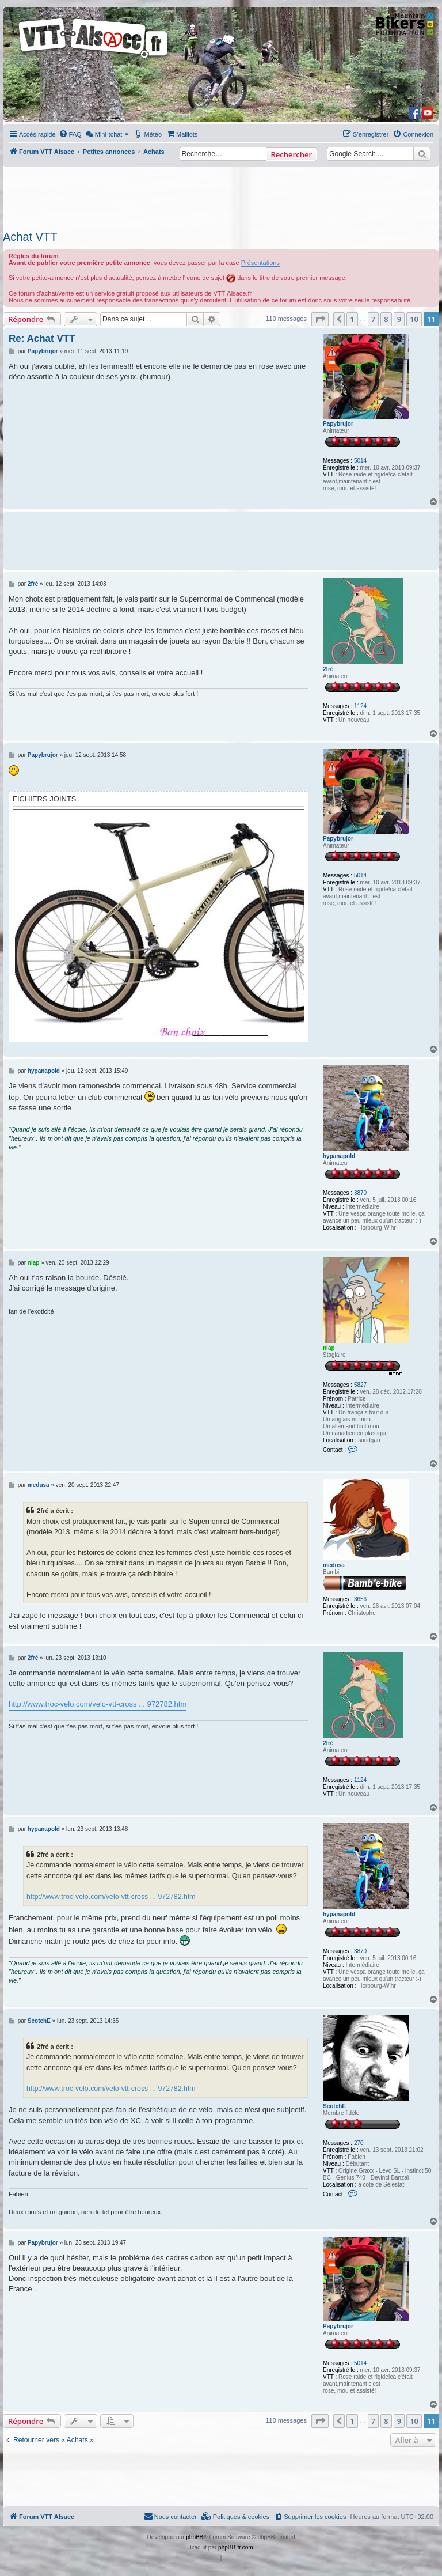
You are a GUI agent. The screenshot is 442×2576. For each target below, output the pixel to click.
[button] (320, 319)
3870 (360, 1193)
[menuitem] (70, 134)
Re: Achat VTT (42, 338)
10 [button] (414, 319)
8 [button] (386, 319)
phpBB (194, 2537)
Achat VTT (30, 236)
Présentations (260, 262)
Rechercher (291, 154)
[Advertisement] (221, 195)
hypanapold (339, 1156)
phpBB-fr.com (235, 2547)
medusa (334, 1565)
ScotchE (334, 2106)
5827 (360, 1385)
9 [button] (399, 319)
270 (359, 2143)
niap (329, 1348)
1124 (360, 706)
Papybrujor (338, 424)
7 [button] (373, 319)
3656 (360, 1599)
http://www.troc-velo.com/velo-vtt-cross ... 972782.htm (97, 1704)
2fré (328, 669)
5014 (360, 460)
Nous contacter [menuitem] (170, 2516)
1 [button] (352, 319)
